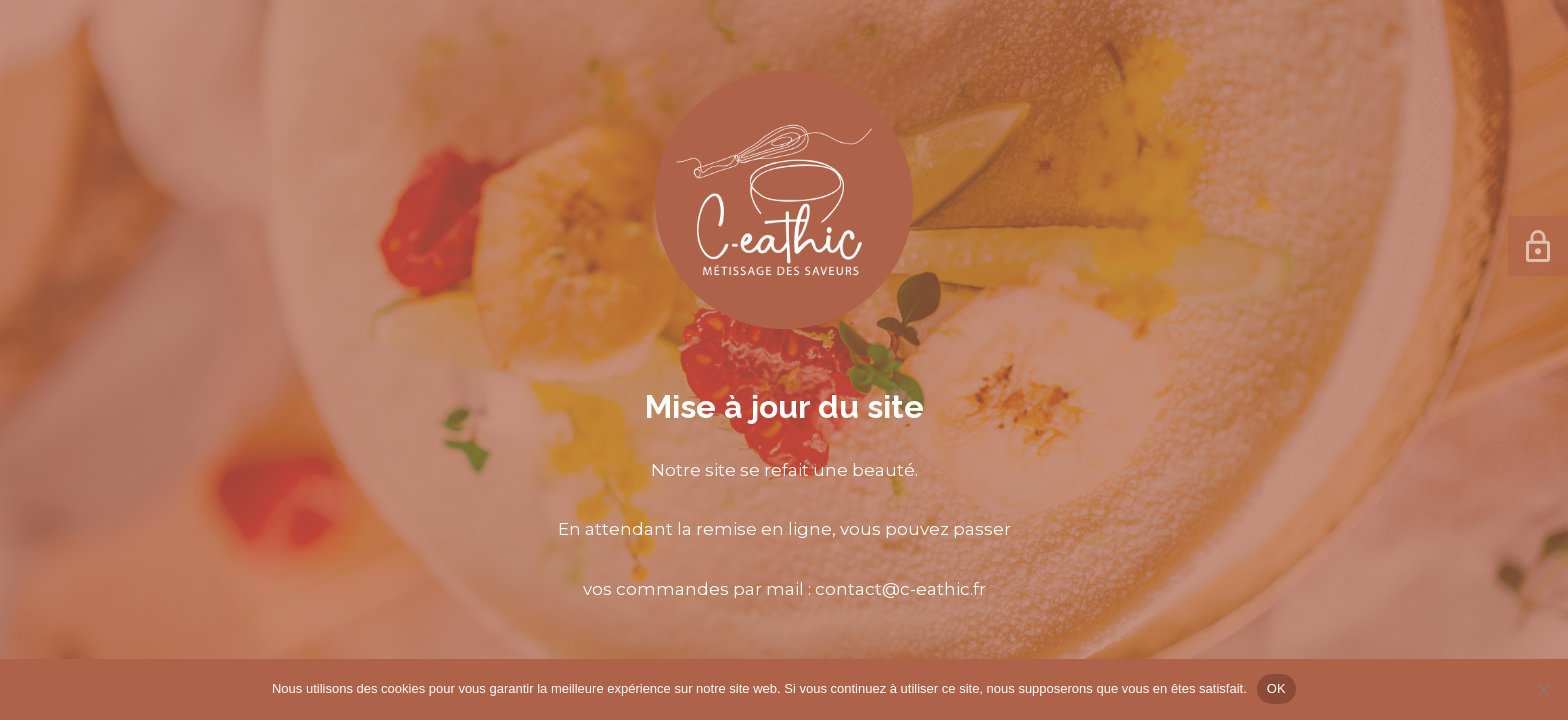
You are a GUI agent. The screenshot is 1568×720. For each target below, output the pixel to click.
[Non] (1543, 689)
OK (1276, 688)
